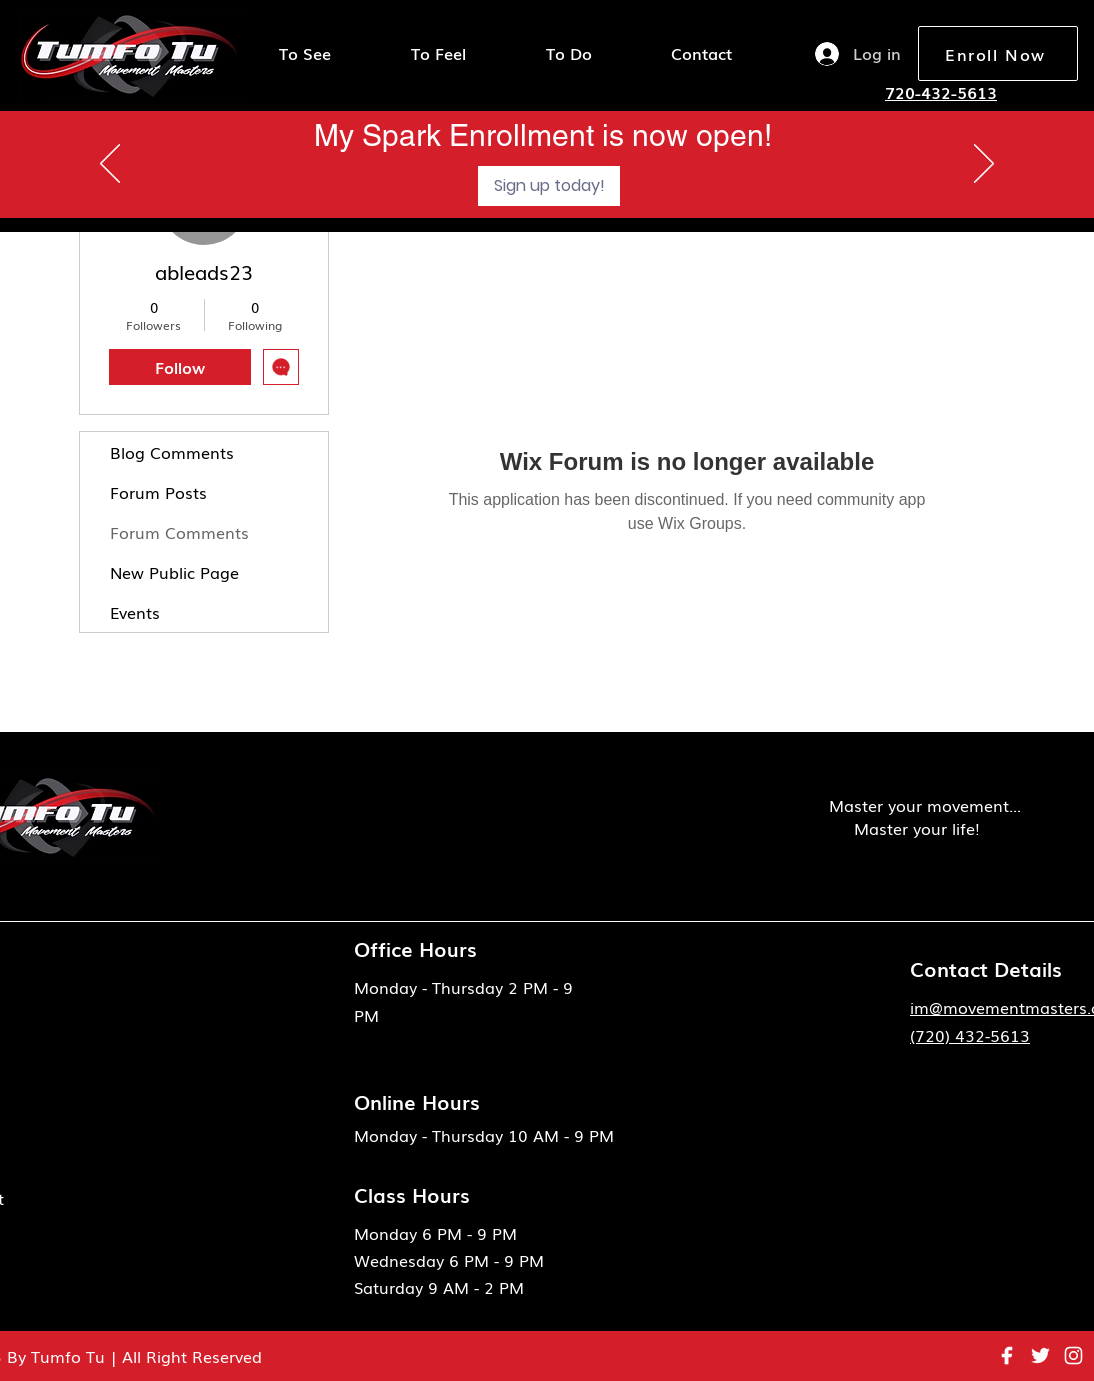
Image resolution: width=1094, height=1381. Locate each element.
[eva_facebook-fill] (1007, 1355)
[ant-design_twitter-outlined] (1040, 1355)
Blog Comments (172, 452)
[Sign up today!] (549, 186)
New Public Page (174, 572)
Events (135, 612)
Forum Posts (158, 492)
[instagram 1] (1073, 1355)
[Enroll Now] (998, 53)
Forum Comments (179, 532)
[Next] (984, 165)
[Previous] (110, 165)
